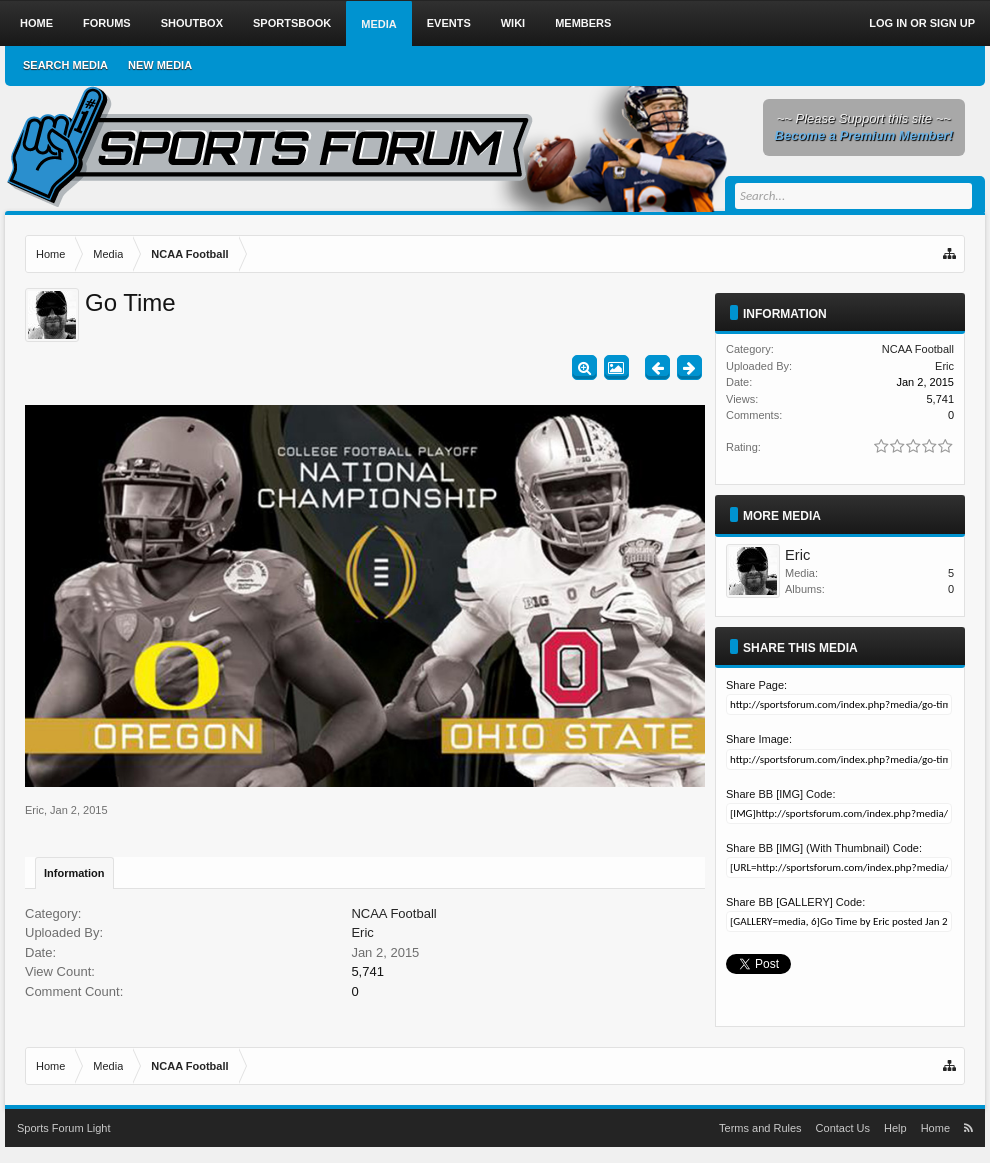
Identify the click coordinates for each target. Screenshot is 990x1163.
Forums (107, 23)
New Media (160, 65)
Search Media (65, 65)
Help (895, 1128)
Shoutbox (192, 23)
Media (378, 24)
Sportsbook (292, 23)
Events (449, 23)
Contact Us (843, 1128)
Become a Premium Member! (864, 135)
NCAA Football (393, 913)
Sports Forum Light (64, 1128)
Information (74, 873)
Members (583, 23)
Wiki (513, 23)
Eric (34, 810)
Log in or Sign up (922, 23)
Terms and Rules (760, 1128)
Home (36, 23)
